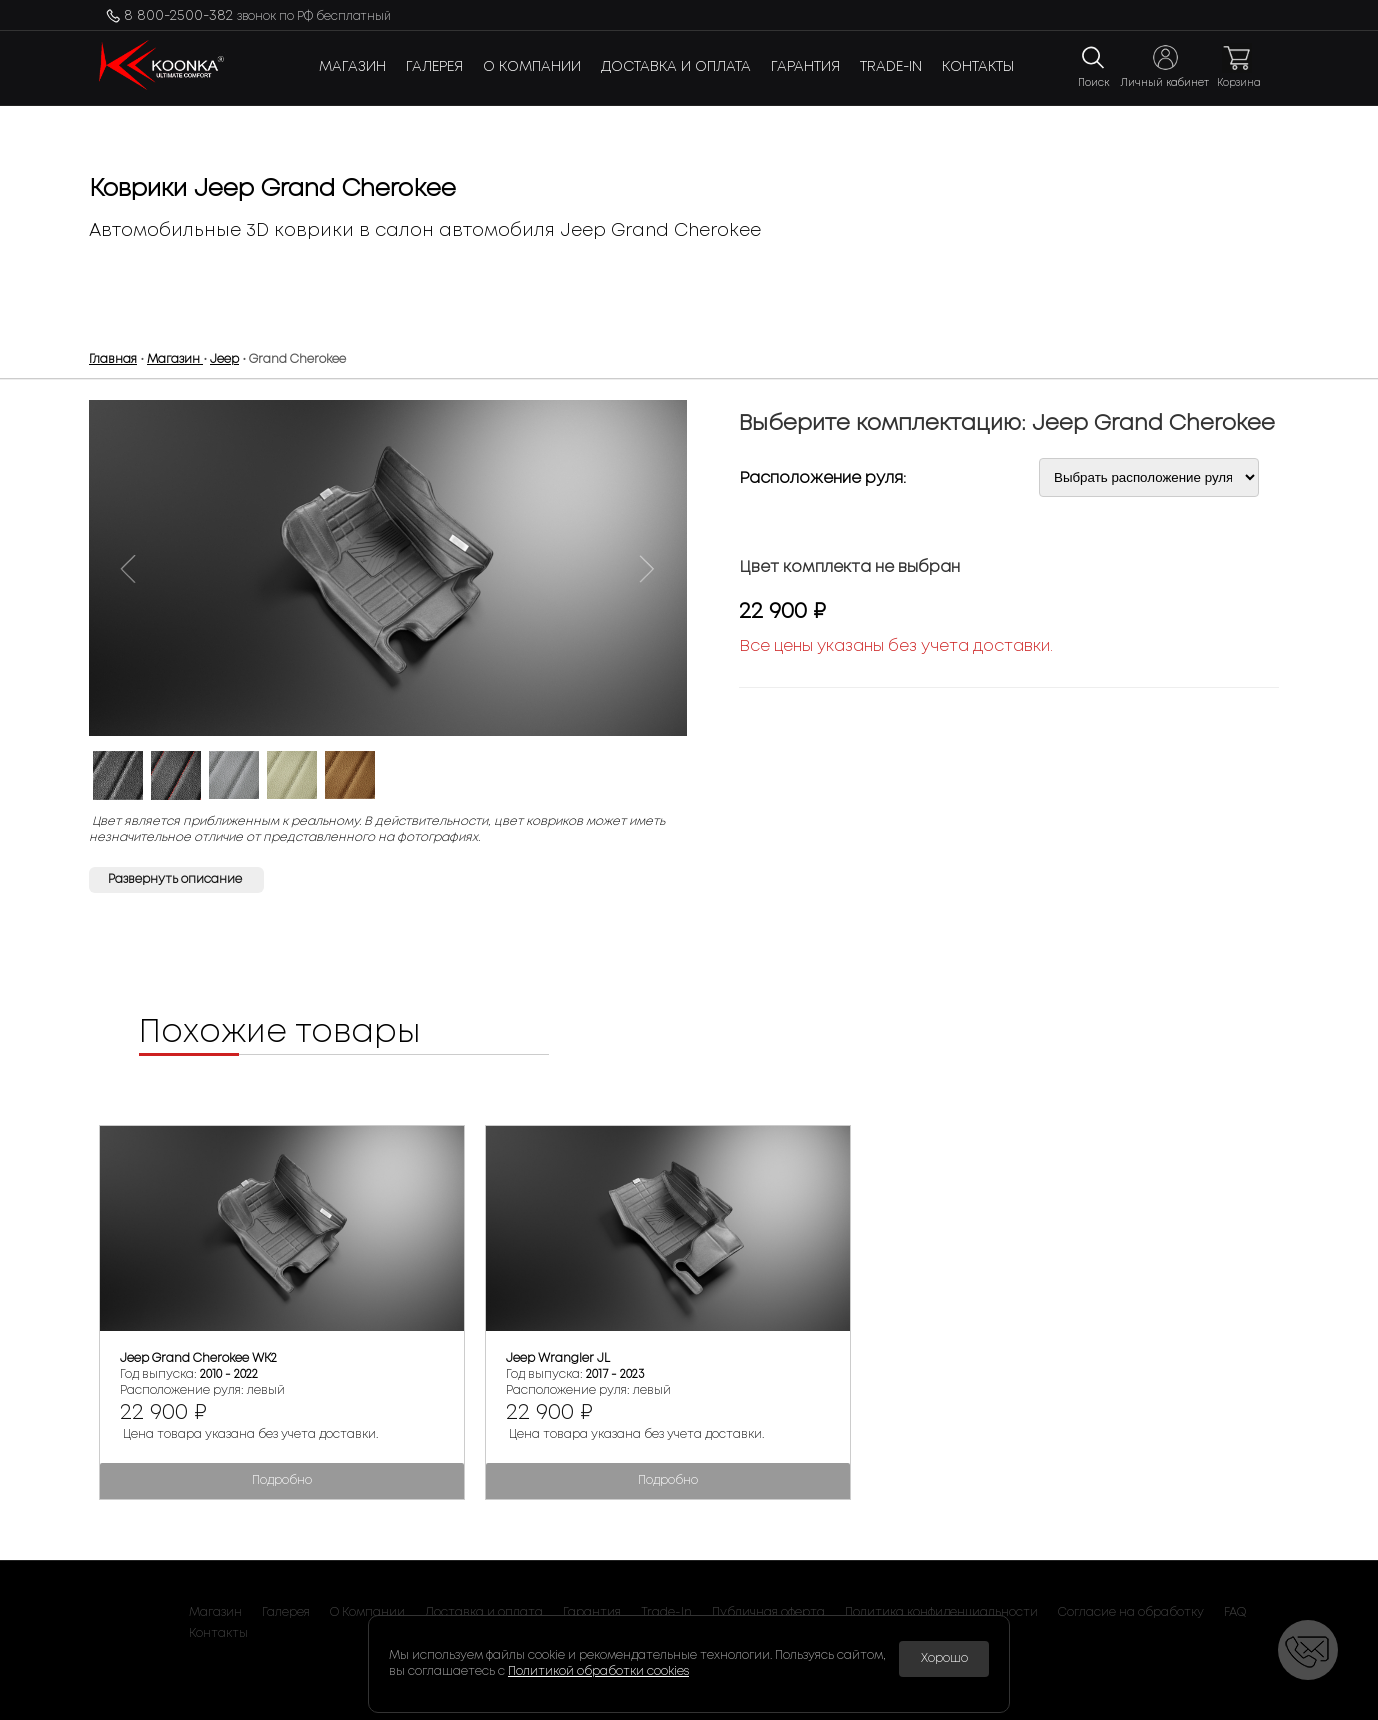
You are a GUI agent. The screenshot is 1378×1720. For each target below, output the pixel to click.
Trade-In (891, 67)
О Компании (532, 67)
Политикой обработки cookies (598, 1671)
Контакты (978, 67)
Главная (113, 359)
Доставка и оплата (676, 67)
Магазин (352, 67)
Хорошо (944, 1658)
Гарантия (805, 67)
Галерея (434, 67)
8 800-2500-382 (257, 16)
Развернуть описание (176, 879)
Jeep (224, 359)
